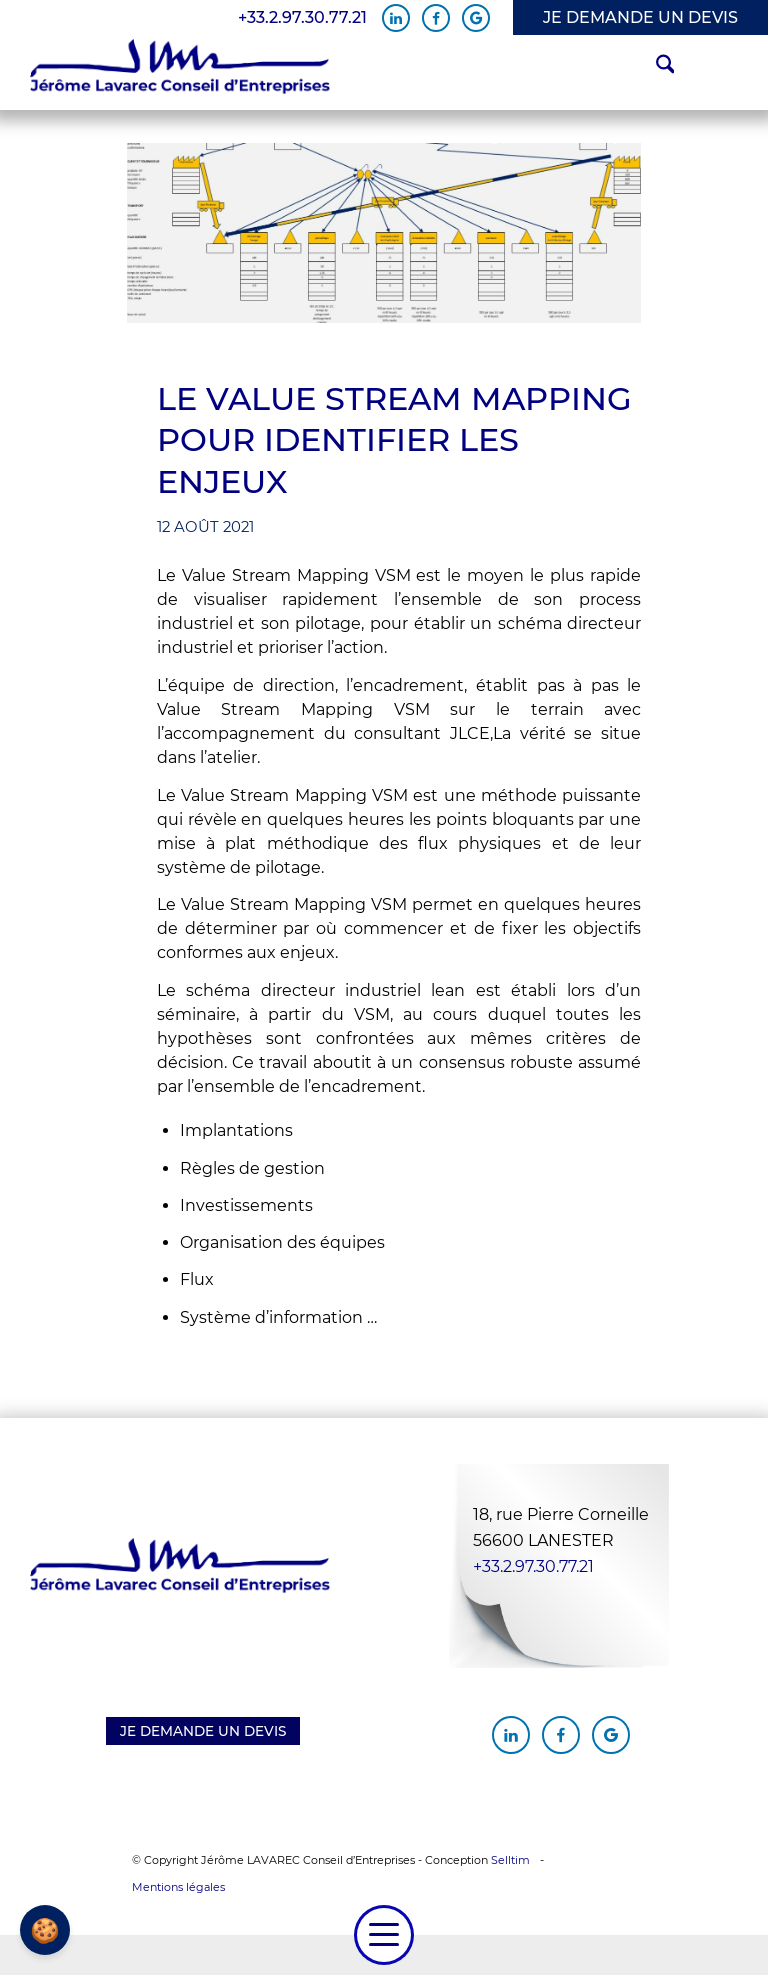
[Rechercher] (655, 67)
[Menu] (384, 1935)
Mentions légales (178, 1887)
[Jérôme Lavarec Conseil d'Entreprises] (180, 67)
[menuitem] (655, 67)
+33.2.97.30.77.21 (302, 18)
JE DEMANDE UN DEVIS (640, 17)
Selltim (510, 1860)
